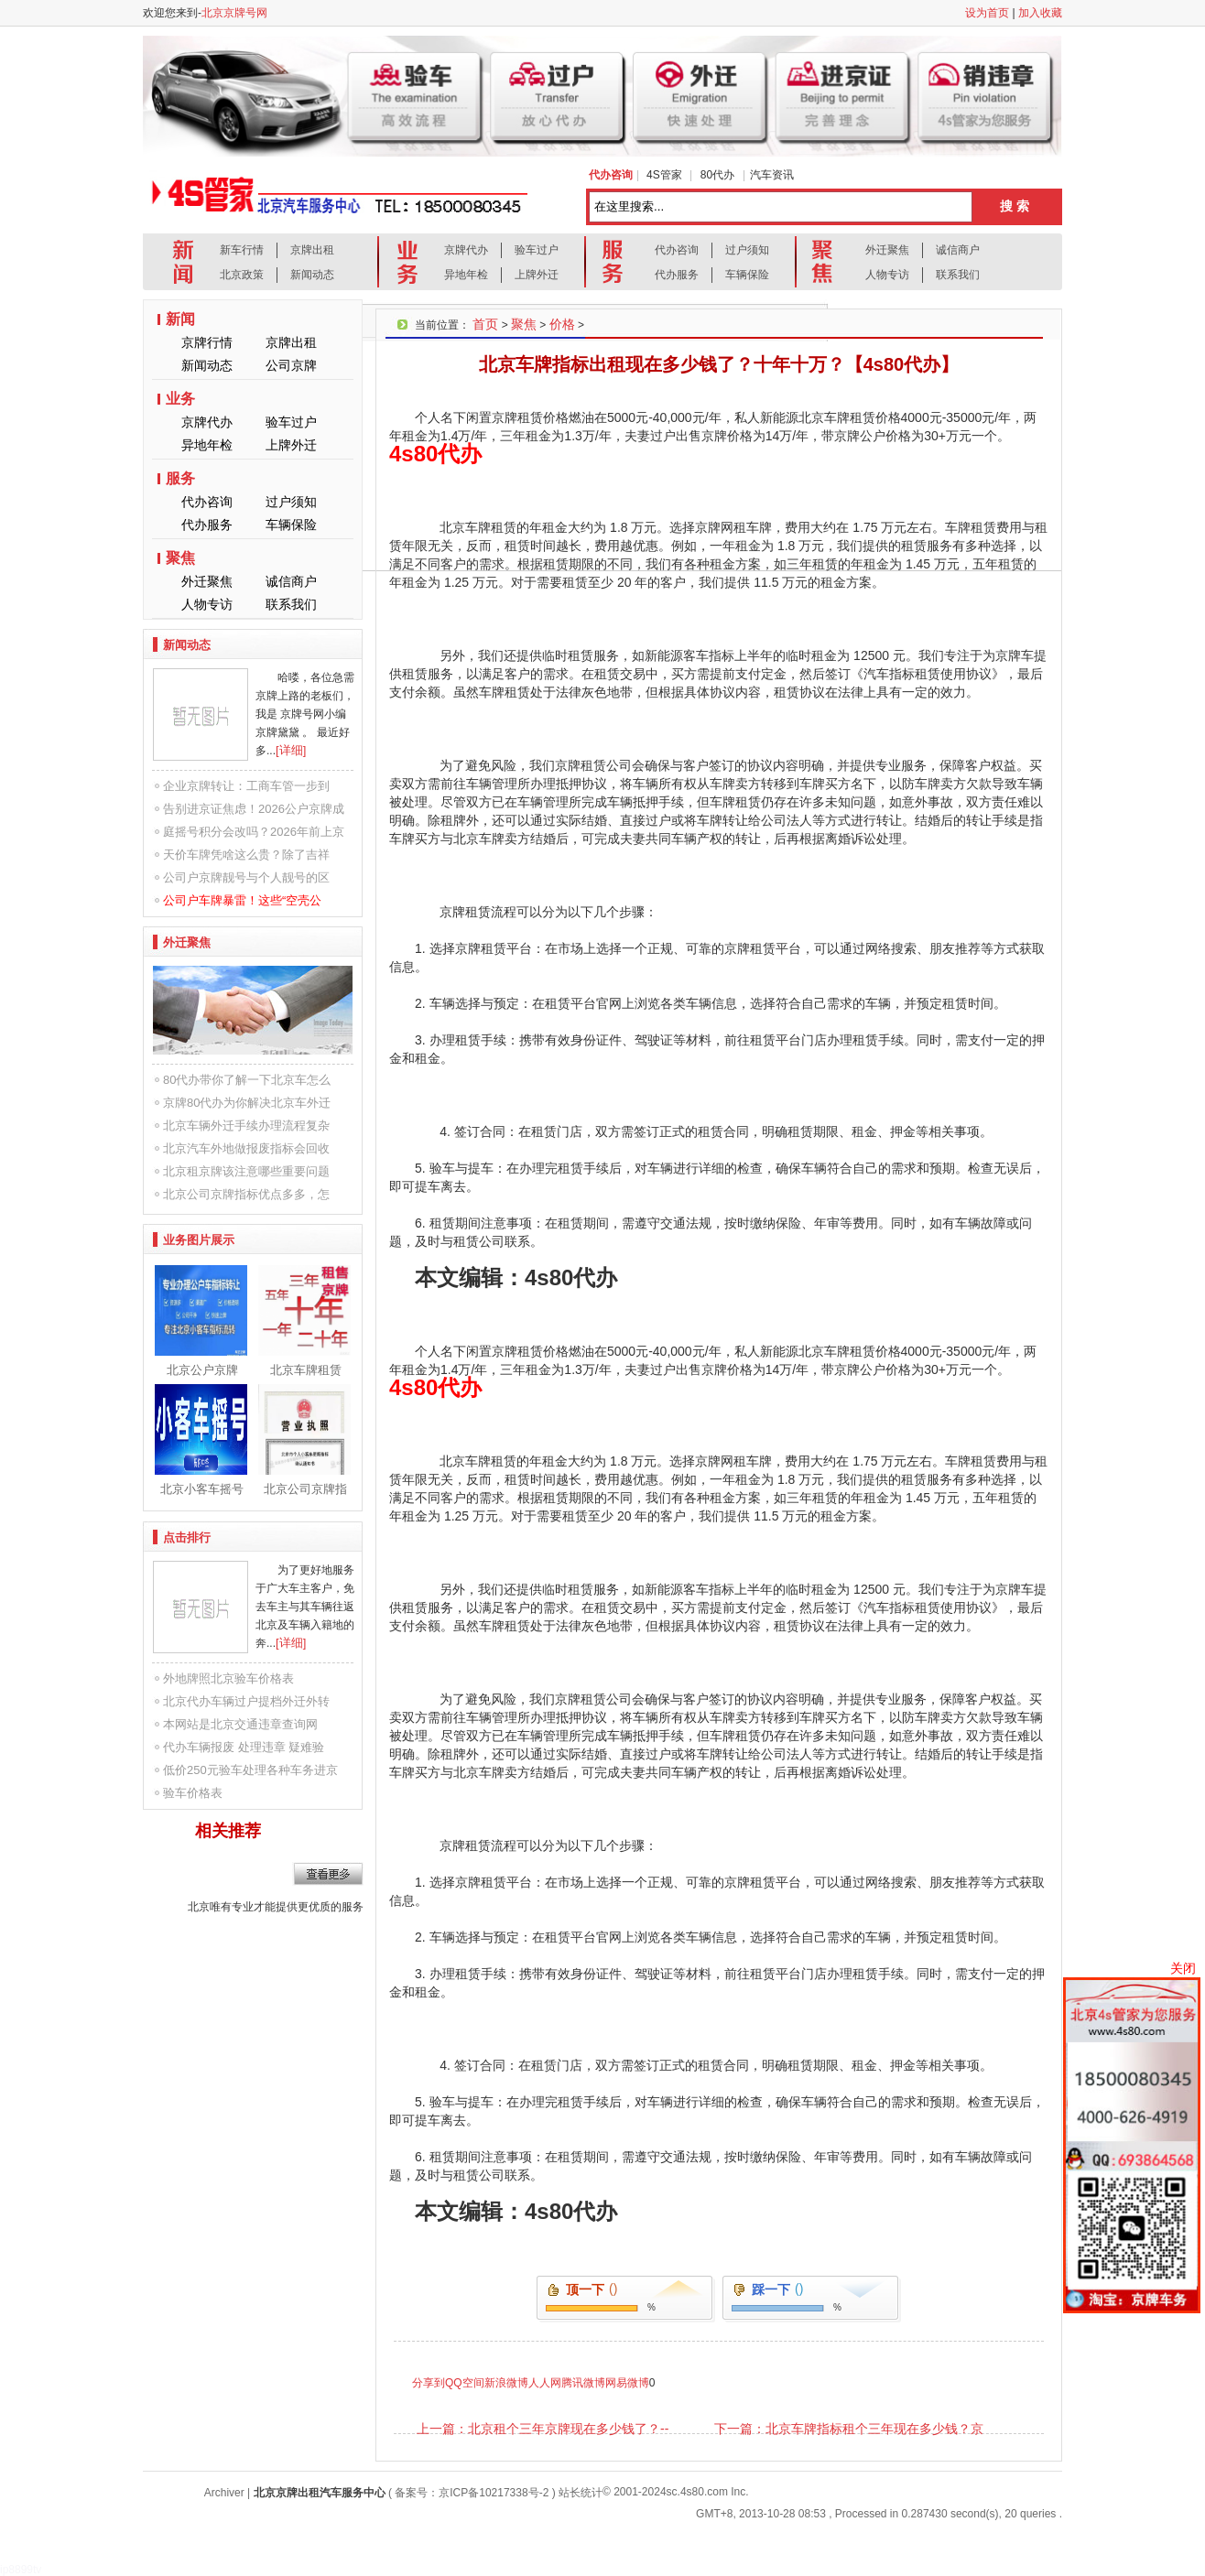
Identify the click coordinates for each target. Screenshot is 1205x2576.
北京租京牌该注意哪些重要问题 (246, 1171)
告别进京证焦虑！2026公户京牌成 (253, 809)
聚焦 (180, 558)
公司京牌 (291, 365)
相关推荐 (228, 1831)
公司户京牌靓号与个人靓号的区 (246, 877)
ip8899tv (20, 2569)
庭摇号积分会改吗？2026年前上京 (253, 832)
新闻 (180, 319)
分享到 (428, 2382)
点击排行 (187, 1537)
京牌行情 (207, 342)
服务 (180, 478)
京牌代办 (466, 250)
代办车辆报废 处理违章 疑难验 (243, 1747)
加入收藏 (1040, 12)
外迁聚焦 (887, 250)
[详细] (291, 750)
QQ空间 (464, 2382)
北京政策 (242, 274)
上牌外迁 (537, 274)
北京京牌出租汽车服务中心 (319, 2492)
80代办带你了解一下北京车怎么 (247, 1080)
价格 (562, 324)
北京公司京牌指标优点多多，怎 (246, 1194)
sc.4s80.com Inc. (708, 2491)
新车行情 (242, 250)
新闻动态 (312, 274)
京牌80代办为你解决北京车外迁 (247, 1102)
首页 (485, 324)
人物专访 (887, 274)
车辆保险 (747, 274)
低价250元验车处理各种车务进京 (250, 1770)
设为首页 (987, 12)
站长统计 (580, 2492)
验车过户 (537, 250)
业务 (180, 398)
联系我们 (958, 274)
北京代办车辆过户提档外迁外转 (246, 1701)
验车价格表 (193, 1793)
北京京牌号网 (234, 12)
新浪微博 (506, 2382)
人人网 (544, 2382)
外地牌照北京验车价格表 (228, 1678)
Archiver (224, 2492)
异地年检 (466, 274)
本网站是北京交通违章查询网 (240, 1724)
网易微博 (627, 2382)
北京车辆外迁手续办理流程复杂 (246, 1125)
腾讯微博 (583, 2382)
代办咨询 (677, 250)
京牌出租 (312, 250)
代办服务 (677, 274)
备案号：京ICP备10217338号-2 (471, 2492)
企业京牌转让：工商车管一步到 (246, 786)
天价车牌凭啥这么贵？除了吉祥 (246, 854)
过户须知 (747, 250)
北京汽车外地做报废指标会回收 (246, 1148)
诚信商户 (958, 250)
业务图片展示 (198, 1240)
